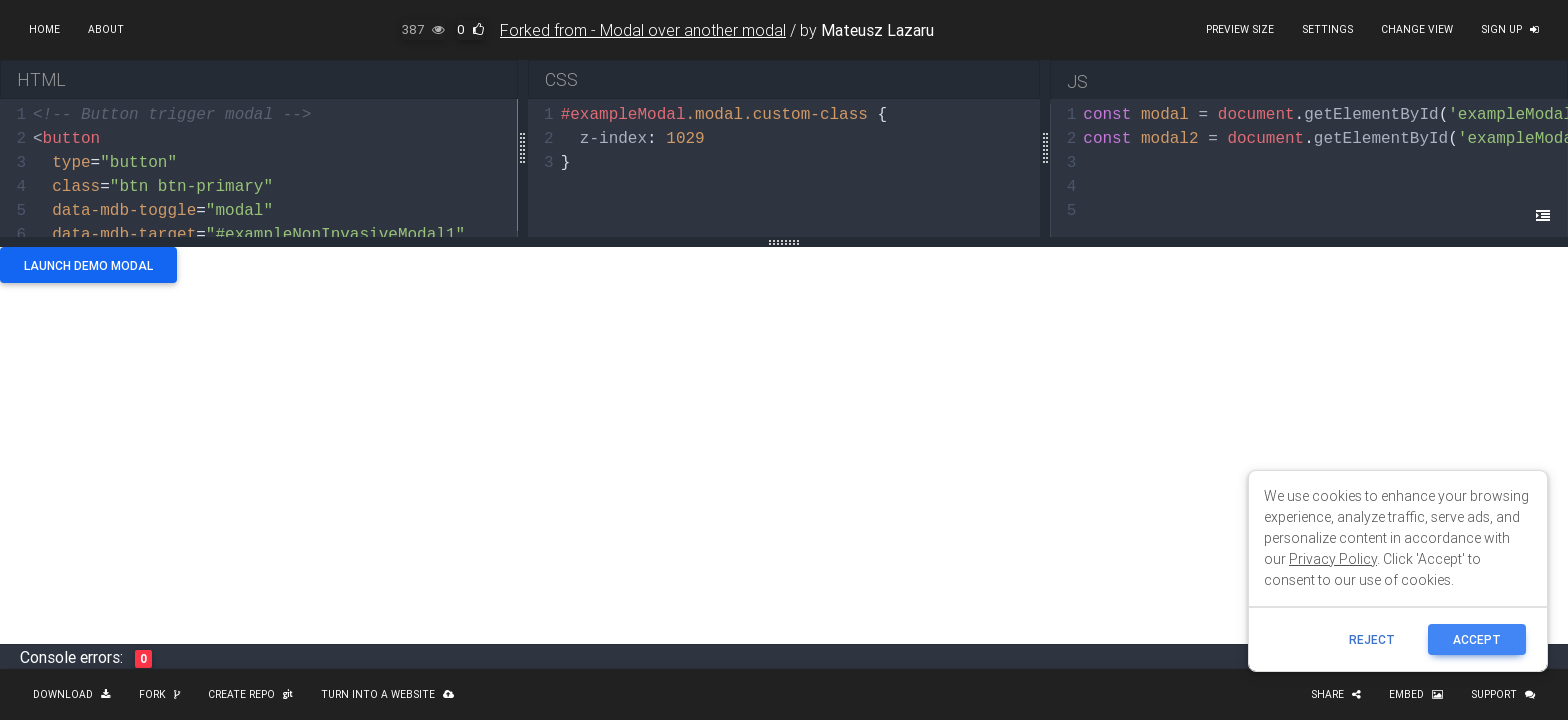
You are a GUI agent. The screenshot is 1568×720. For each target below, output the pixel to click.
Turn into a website (387, 694)
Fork (159, 694)
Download (72, 694)
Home (44, 29)
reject (1372, 639)
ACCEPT (1477, 639)
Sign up (1510, 29)
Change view (1417, 29)
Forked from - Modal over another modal (643, 30)
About (106, 29)
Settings (1327, 29)
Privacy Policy (1333, 559)
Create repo (250, 694)
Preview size (1240, 29)
